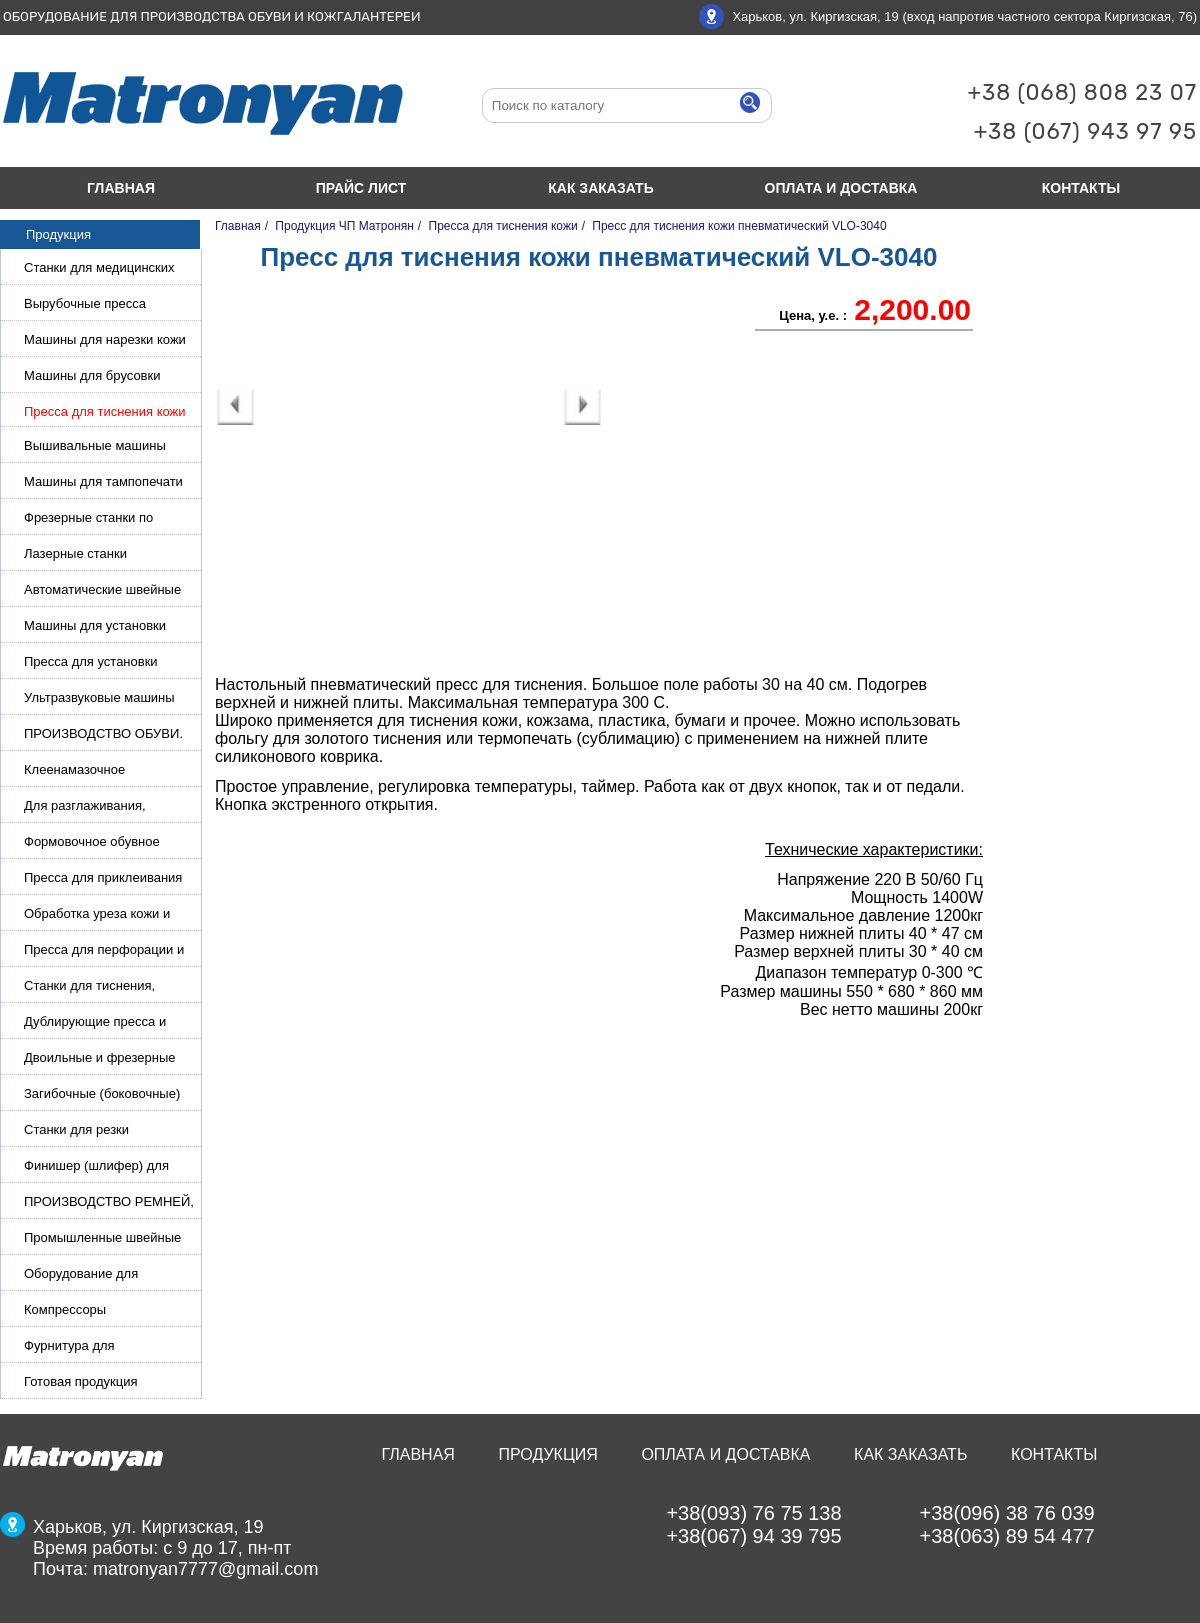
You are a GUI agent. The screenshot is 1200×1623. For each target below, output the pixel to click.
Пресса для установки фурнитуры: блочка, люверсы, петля (91, 663)
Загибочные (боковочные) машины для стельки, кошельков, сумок (102, 1095)
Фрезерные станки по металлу (88, 519)
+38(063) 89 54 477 (1007, 1536)
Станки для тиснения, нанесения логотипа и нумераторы (90, 987)
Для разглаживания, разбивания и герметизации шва (108, 807)
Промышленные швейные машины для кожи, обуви (102, 1239)
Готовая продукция (81, 1381)
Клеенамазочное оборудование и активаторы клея (109, 771)
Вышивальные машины (95, 445)
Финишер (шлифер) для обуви (96, 1167)
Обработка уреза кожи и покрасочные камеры (97, 915)
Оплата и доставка (841, 188)
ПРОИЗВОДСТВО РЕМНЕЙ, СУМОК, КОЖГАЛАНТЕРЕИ (109, 1203)
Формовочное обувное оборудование (92, 843)
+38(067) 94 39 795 (753, 1536)
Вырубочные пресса (85, 303)
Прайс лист (361, 188)
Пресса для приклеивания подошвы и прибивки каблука (103, 879)
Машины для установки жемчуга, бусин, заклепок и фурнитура (105, 627)
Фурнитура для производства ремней (89, 1347)
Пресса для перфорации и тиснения (104, 951)
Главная (121, 188)
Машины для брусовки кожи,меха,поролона (92, 377)
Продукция (547, 1454)
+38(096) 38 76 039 (1007, 1513)
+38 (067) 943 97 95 (1085, 131)
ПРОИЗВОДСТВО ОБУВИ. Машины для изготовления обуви (105, 735)
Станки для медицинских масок (99, 269)
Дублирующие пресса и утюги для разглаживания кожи (101, 1023)
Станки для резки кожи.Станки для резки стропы (93, 1131)
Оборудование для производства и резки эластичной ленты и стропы (108, 1275)
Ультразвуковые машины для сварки (99, 699)
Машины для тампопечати (103, 481)
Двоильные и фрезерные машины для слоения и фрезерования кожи (100, 1059)
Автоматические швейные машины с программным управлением (102, 591)
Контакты (1054, 1454)
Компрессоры (65, 1309)
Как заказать (600, 188)
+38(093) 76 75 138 (753, 1513)
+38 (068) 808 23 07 (1082, 92)
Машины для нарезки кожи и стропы (105, 341)
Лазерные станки (75, 553)
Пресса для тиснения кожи (105, 411)
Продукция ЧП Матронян (344, 226)
